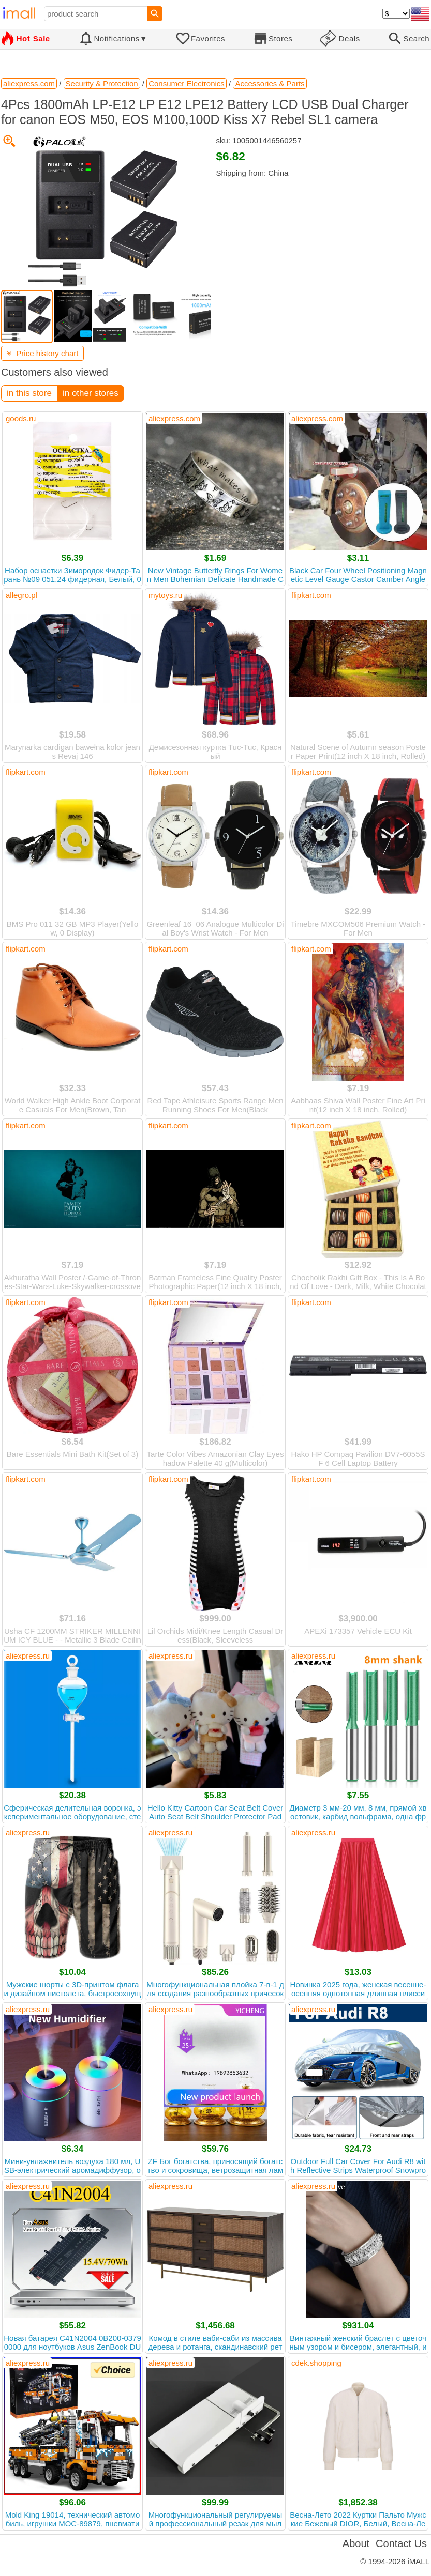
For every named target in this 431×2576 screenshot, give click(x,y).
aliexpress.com (174, 418)
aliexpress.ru (28, 1655)
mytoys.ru (165, 595)
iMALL (418, 2561)
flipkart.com (311, 595)
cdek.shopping (316, 2362)
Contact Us (401, 2543)
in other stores (90, 393)
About (356, 2543)
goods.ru (21, 418)
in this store (29, 393)
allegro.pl (21, 595)
